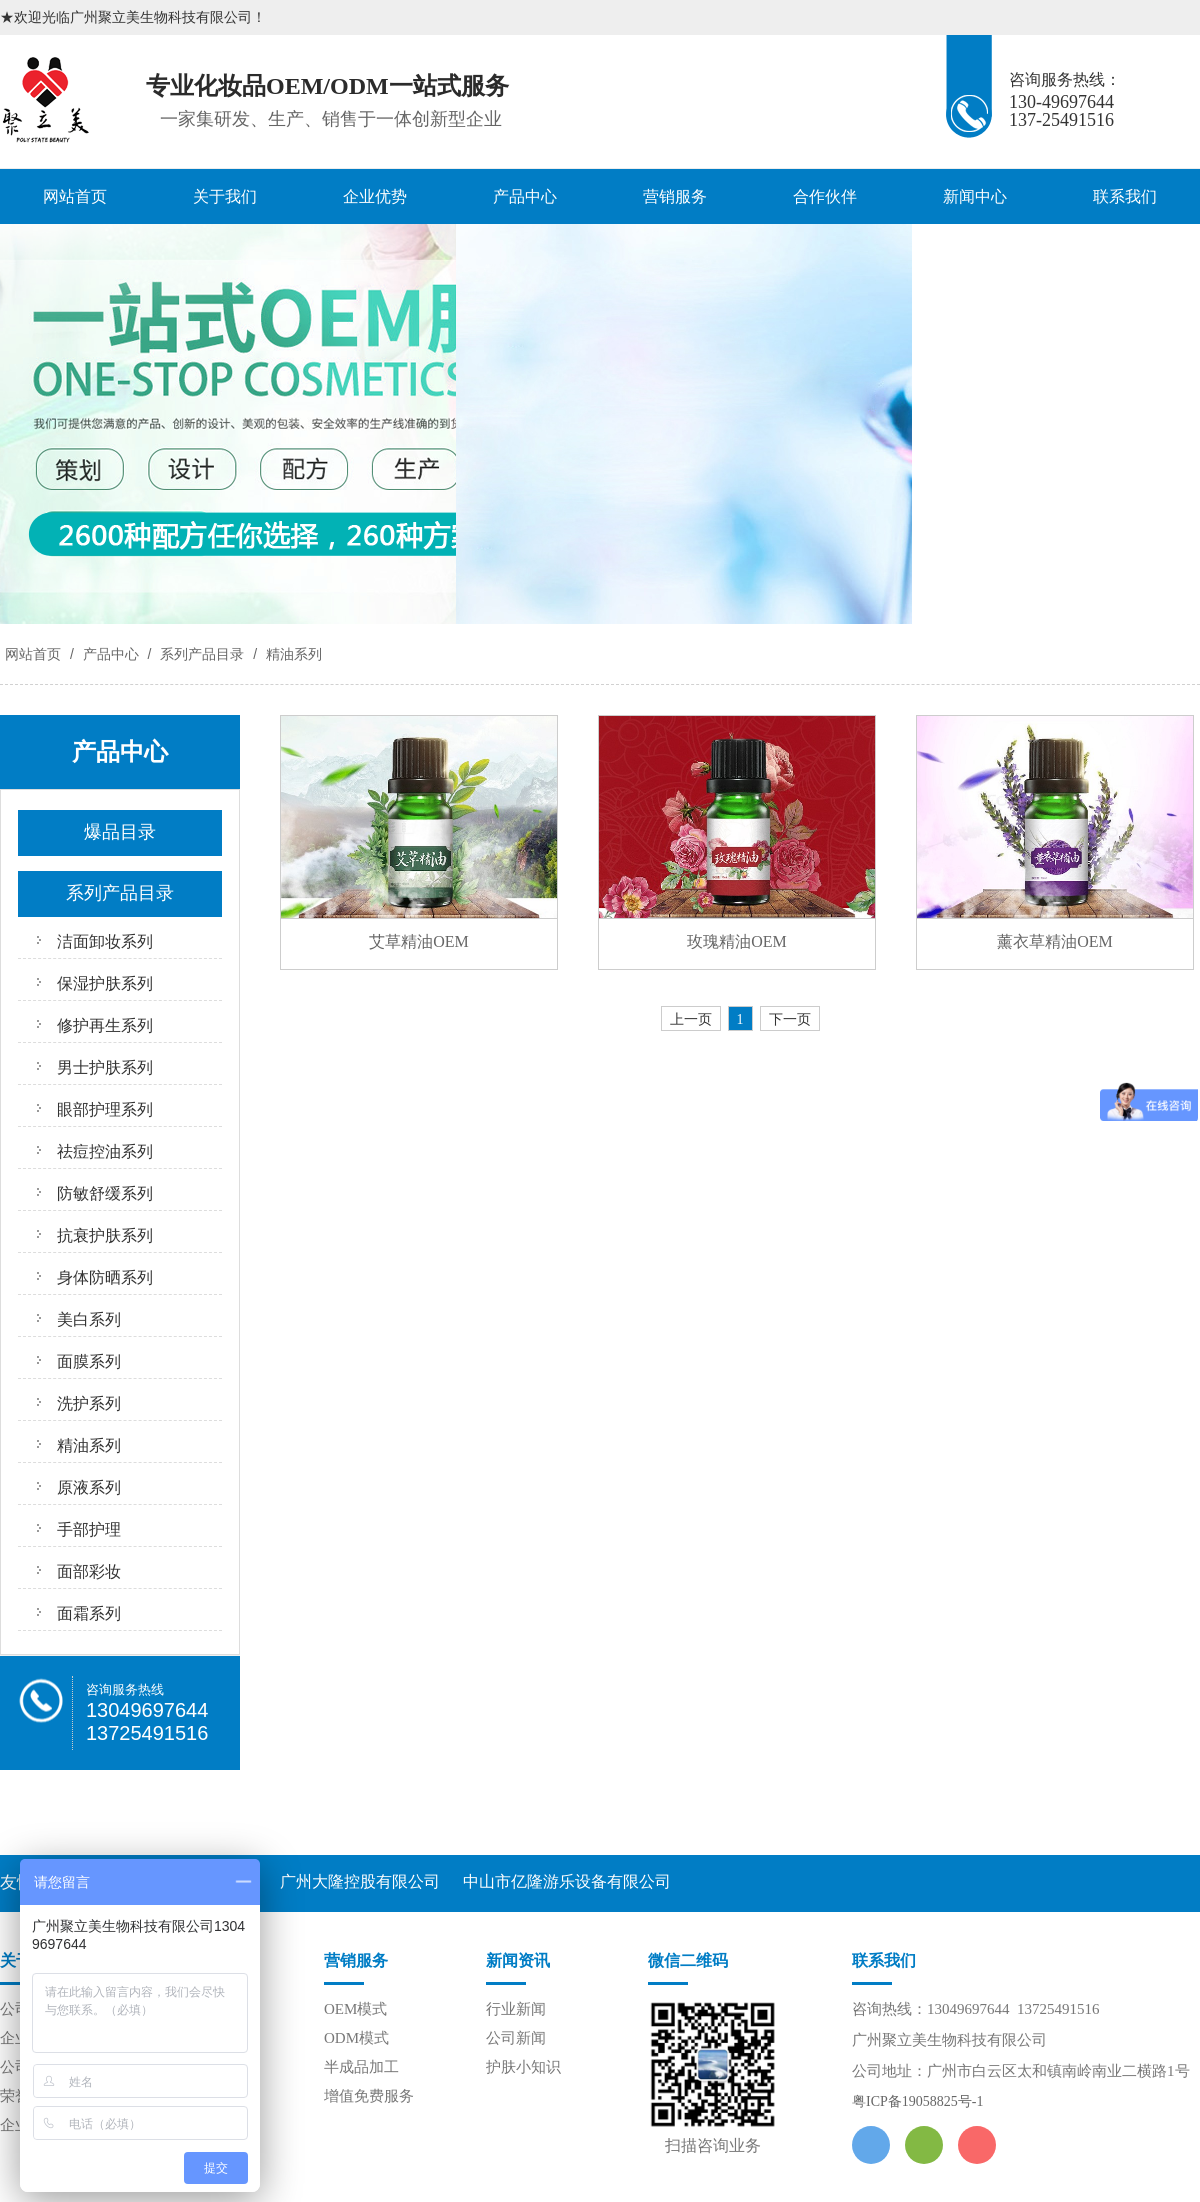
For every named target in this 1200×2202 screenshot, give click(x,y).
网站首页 (75, 196)
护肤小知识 (523, 2067)
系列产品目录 (202, 654)
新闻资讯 (518, 1960)
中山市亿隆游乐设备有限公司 (567, 1881)
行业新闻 (516, 2009)
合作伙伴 (825, 196)
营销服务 (675, 196)
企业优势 (375, 196)
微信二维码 (688, 1960)
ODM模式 (356, 2038)
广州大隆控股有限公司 (360, 1881)
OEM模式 (355, 2009)
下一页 (790, 1019)
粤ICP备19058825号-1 (917, 2101)
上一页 (691, 1019)
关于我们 (225, 196)
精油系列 (292, 654)
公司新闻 (516, 2038)
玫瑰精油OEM (737, 941)
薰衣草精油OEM (1055, 941)
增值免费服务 (369, 2096)
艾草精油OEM (419, 941)
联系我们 (1125, 196)
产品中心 (525, 196)
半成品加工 (361, 2067)
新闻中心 (975, 196)
